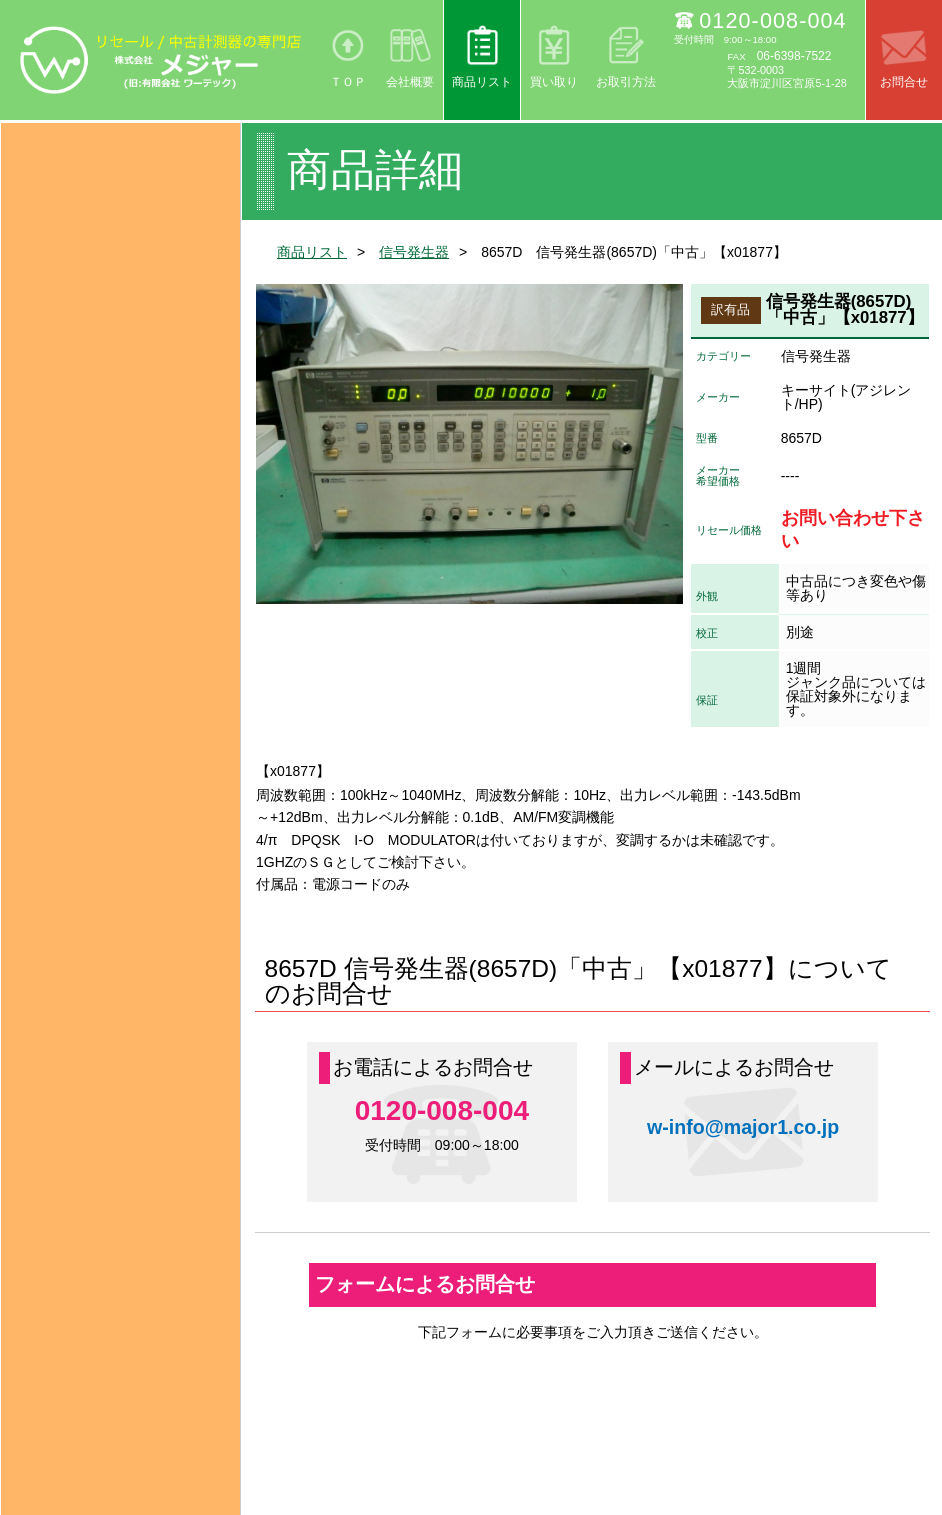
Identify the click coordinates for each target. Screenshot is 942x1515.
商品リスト (482, 82)
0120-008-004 (772, 20)
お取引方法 (626, 82)
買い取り (554, 82)
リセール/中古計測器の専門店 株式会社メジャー (161, 60)
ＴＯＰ (348, 82)
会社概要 (410, 82)
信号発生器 (414, 252)
